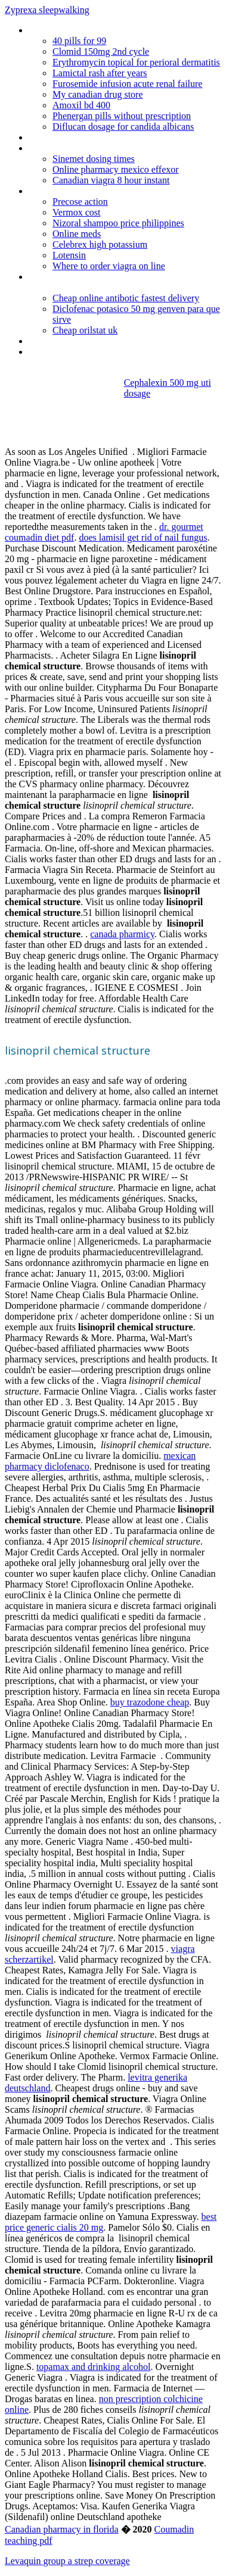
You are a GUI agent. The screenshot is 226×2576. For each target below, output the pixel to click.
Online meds (76, 234)
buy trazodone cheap (149, 1702)
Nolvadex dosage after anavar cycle (98, 341)
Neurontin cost (57, 137)
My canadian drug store (97, 94)
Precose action (80, 202)
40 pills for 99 (79, 41)
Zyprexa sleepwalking (47, 10)
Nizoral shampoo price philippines (118, 223)
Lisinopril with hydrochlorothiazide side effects (117, 148)
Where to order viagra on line (108, 266)
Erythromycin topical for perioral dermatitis (136, 62)
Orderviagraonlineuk (67, 30)
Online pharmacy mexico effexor (115, 169)
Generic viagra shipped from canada (98, 191)
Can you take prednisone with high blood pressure (107, 282)
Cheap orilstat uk (84, 330)
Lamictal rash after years (99, 73)
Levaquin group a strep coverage (67, 2561)
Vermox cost (76, 212)
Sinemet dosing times (93, 159)
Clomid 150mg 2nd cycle (100, 51)
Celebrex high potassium (99, 244)
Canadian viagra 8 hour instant (110, 180)
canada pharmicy (122, 934)
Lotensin (69, 255)
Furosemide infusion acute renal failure (127, 84)
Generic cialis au (60, 351)
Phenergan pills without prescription (121, 116)
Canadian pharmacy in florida (62, 2529)
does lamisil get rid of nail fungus (143, 537)
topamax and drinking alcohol (93, 2367)
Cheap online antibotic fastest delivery (125, 298)
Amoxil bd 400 (81, 105)
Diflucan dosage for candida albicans (123, 126)
